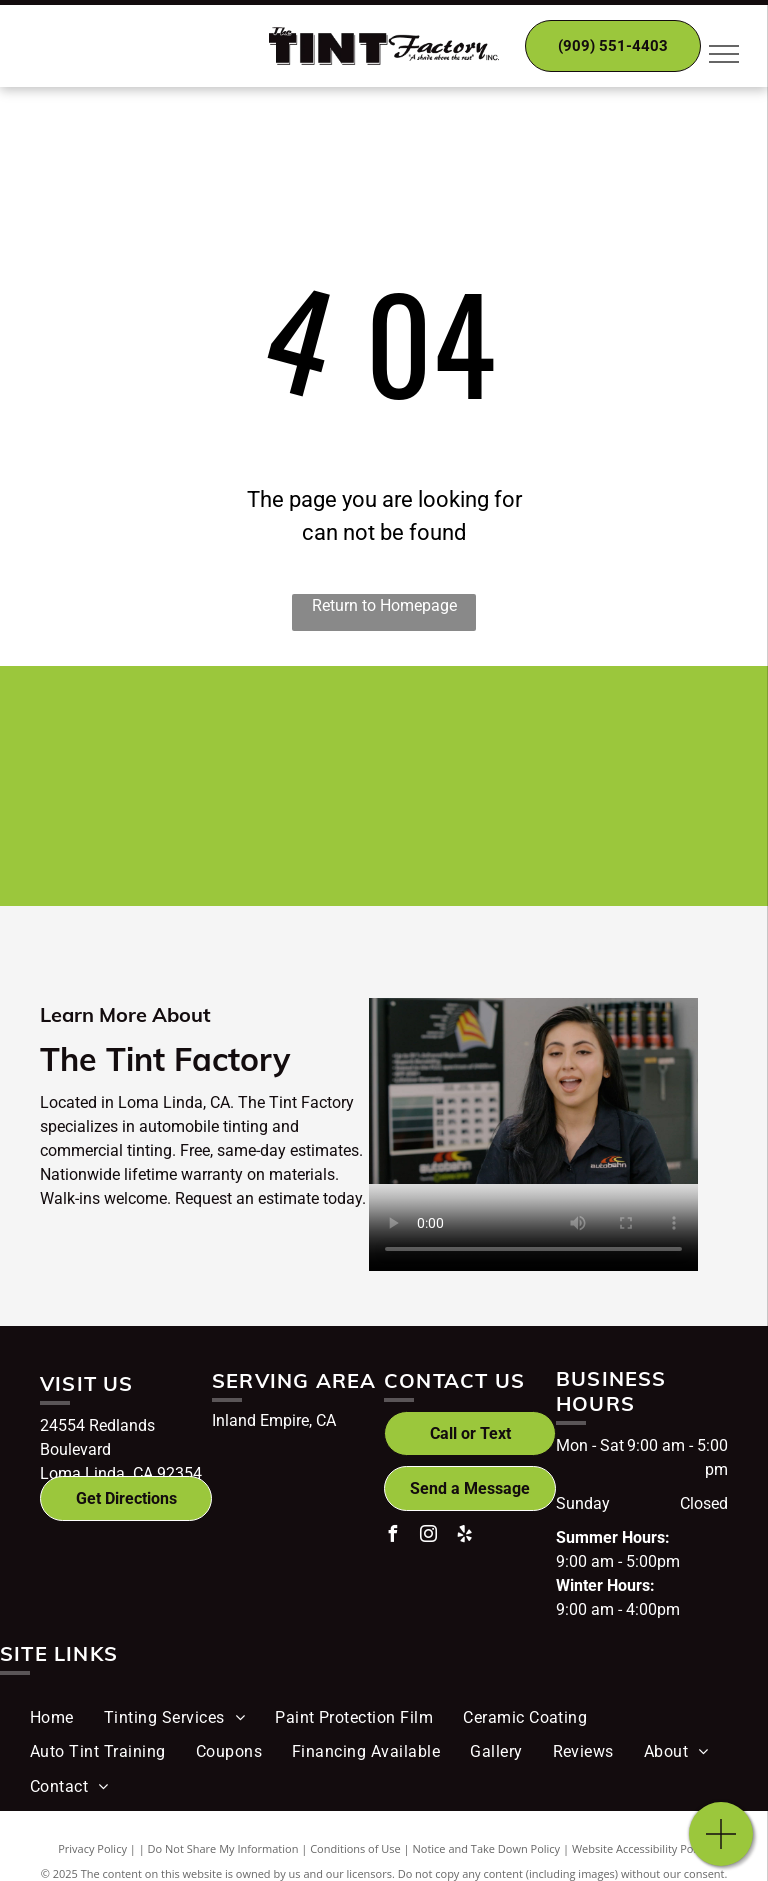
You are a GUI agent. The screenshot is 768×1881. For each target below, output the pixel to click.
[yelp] (464, 1536)
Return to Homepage (384, 605)
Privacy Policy (92, 1848)
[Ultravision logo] (269, 832)
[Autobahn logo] (499, 739)
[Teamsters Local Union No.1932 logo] (499, 832)
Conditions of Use (355, 1848)
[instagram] (428, 1536)
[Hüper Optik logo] (269, 739)
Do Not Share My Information (223, 1848)
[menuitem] (52, 1718)
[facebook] (392, 1536)
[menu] (724, 54)
